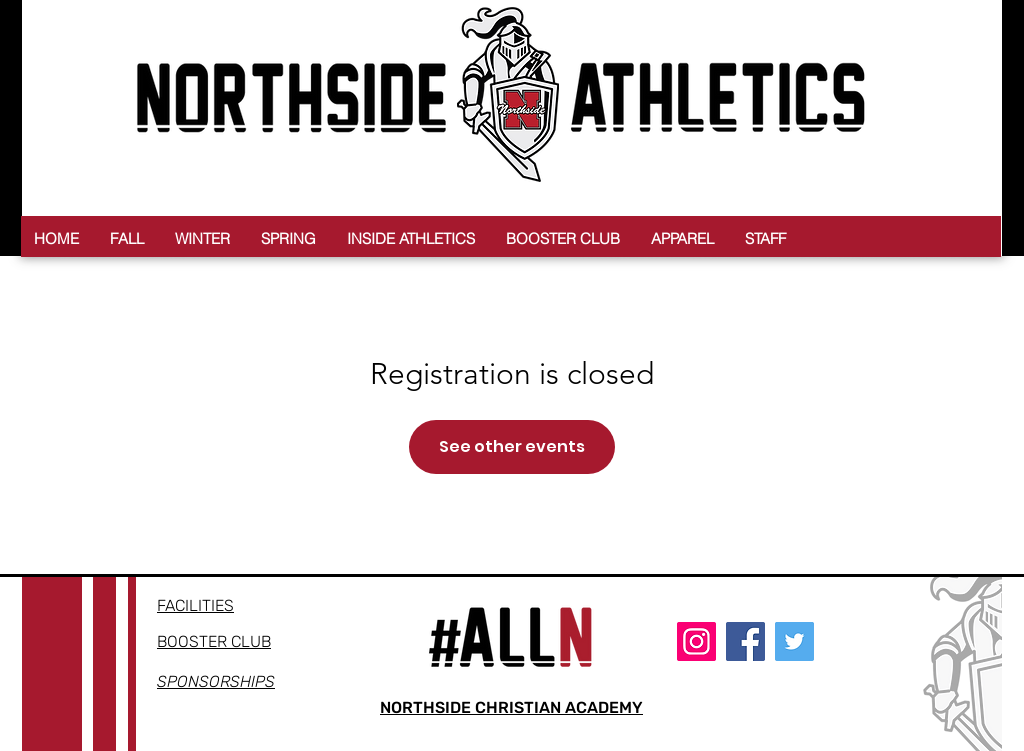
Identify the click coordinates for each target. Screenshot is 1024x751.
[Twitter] (794, 641)
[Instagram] (696, 641)
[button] (127, 238)
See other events (512, 446)
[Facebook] (745, 641)
